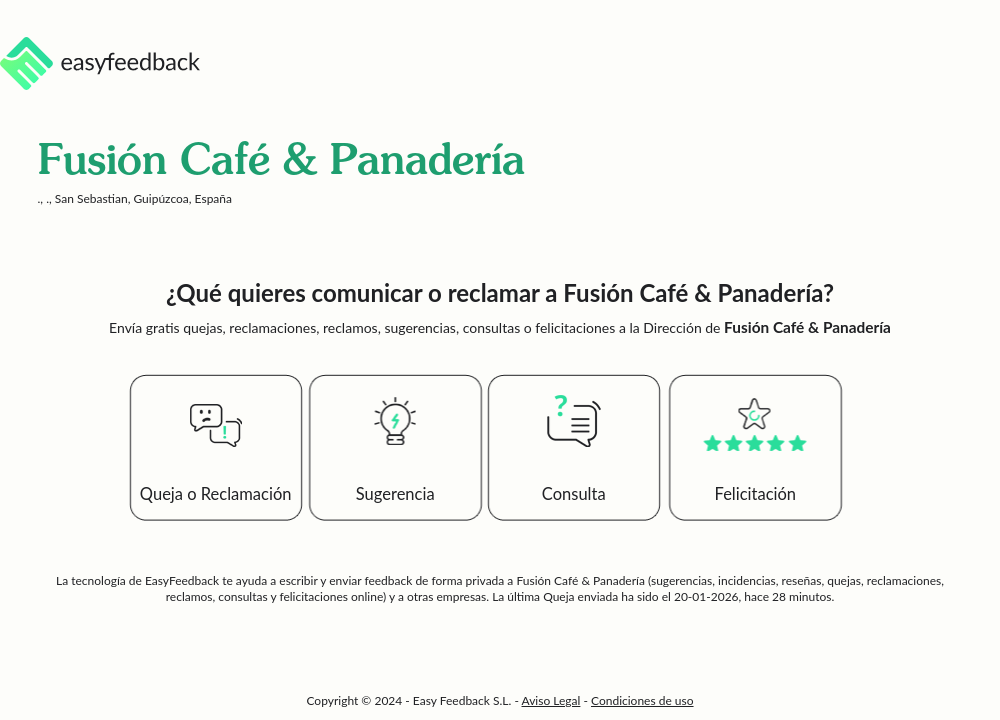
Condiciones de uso (642, 700)
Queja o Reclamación (216, 494)
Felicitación (756, 494)
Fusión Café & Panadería (580, 580)
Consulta (574, 494)
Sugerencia (395, 494)
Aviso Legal (551, 700)
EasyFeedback (183, 580)
